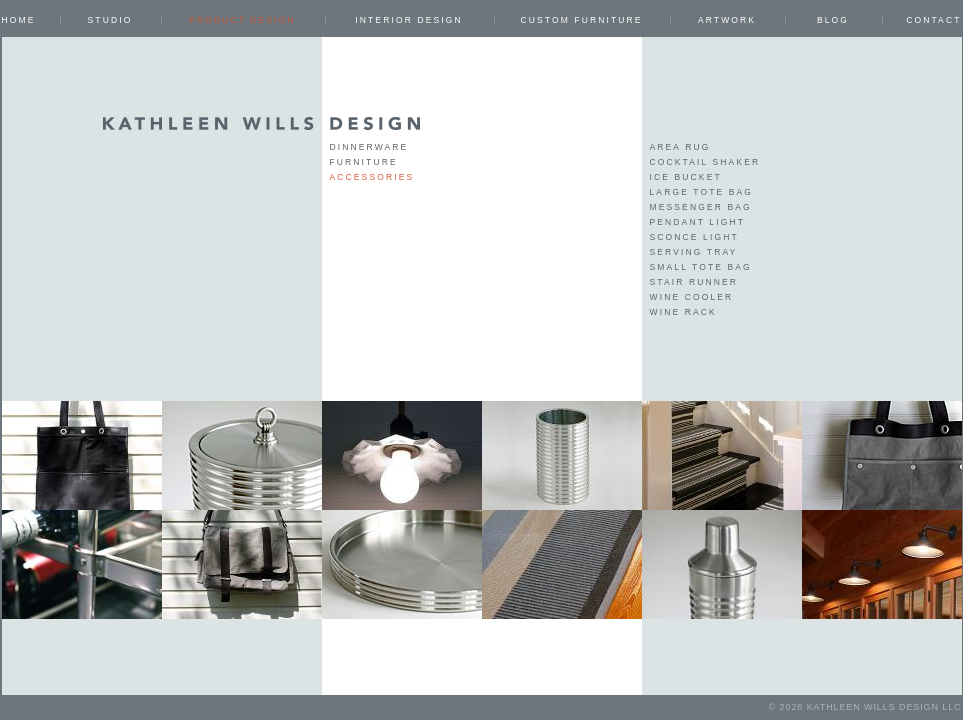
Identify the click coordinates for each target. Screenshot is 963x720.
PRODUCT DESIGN (242, 20)
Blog (833, 20)
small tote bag (701, 267)
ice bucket (686, 177)
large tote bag (702, 192)
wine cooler (692, 297)
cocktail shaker (705, 162)
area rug (680, 147)
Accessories (372, 177)
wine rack (683, 312)
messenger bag (701, 207)
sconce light (694, 237)
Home (19, 20)
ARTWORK (727, 20)
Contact (933, 20)
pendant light (697, 222)
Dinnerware (369, 147)
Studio (110, 20)
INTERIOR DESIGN (408, 20)
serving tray (694, 252)
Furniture (364, 162)
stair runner (694, 282)
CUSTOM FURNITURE (581, 20)
